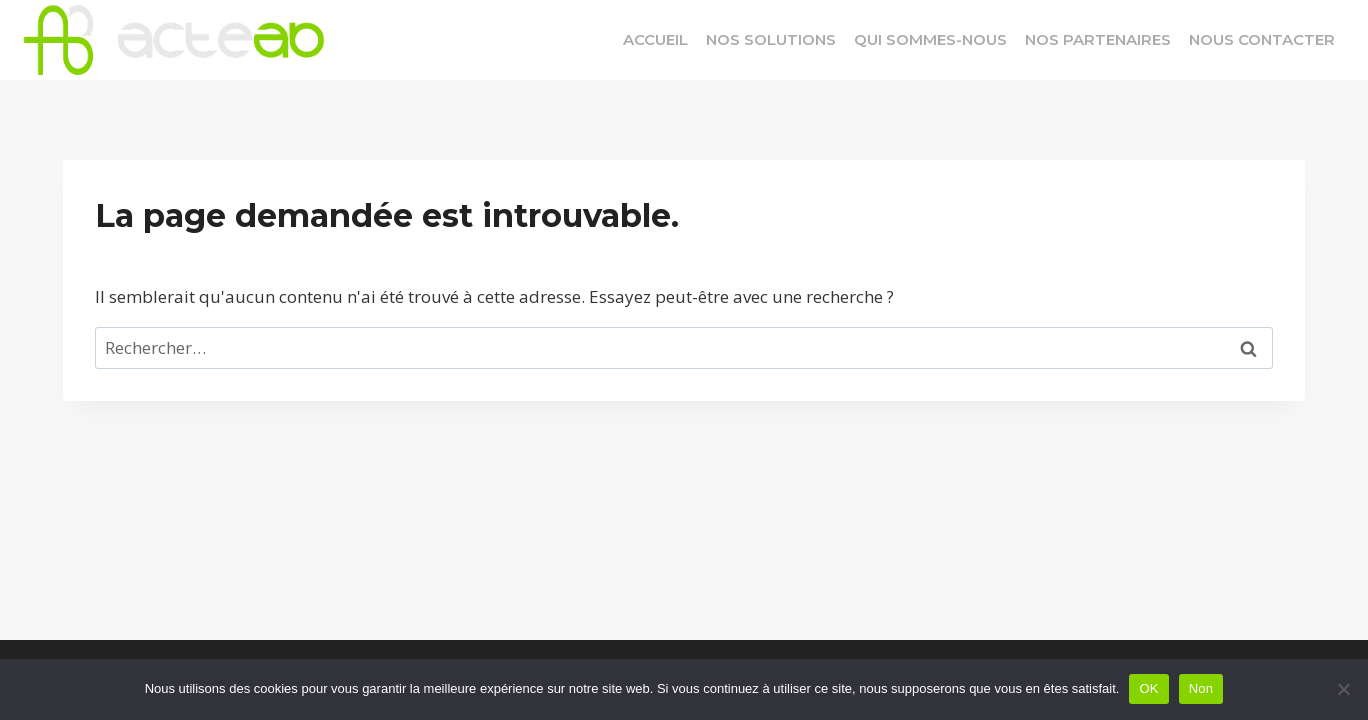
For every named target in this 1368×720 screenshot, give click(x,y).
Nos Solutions (771, 39)
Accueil (655, 39)
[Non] (1343, 689)
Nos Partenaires (1098, 39)
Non (1201, 688)
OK (1148, 688)
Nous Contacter (1262, 39)
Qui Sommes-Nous (930, 39)
